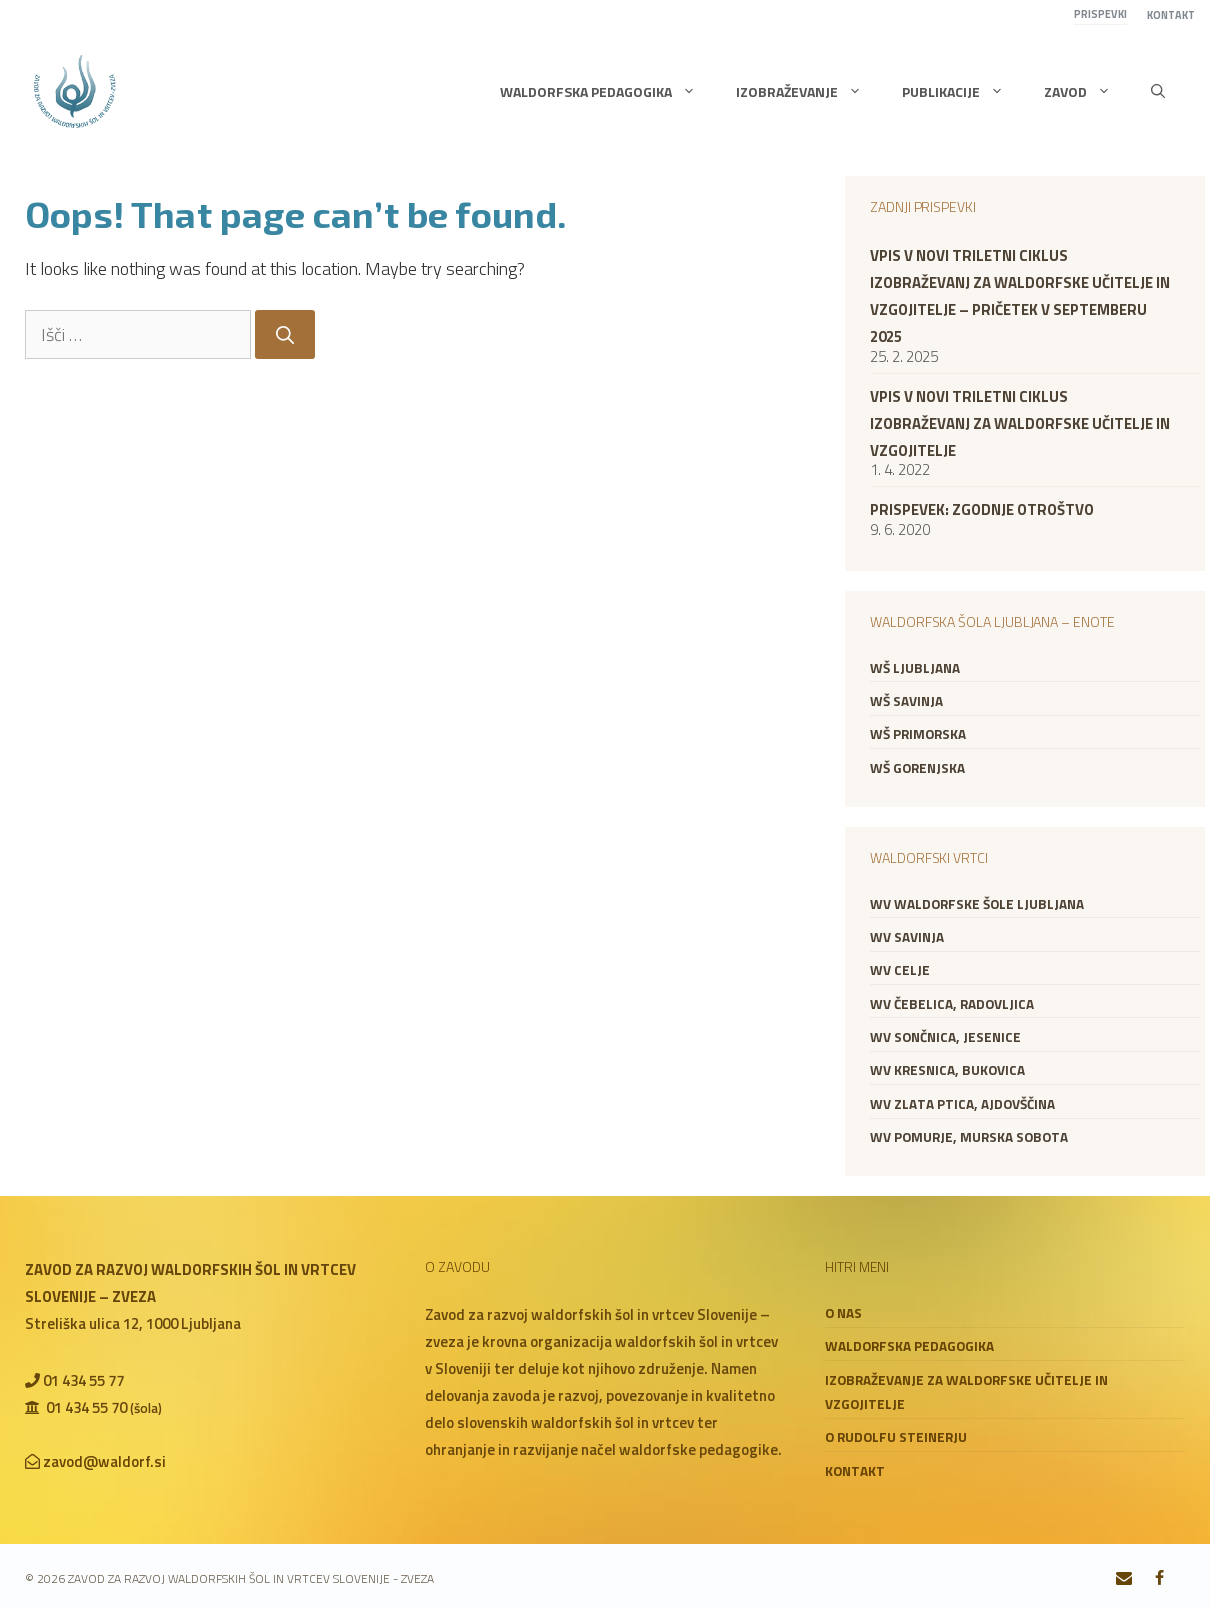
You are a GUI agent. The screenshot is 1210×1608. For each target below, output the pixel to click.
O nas (843, 1313)
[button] (1158, 92)
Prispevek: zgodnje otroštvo (982, 509)
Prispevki (1100, 14)
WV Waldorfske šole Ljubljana (977, 904)
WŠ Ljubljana (915, 668)
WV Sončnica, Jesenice (945, 1037)
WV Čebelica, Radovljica (952, 1004)
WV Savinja (907, 937)
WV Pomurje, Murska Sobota (969, 1137)
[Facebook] (1159, 1579)
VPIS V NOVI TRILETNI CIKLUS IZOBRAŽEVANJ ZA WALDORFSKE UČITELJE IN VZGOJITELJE (1020, 423)
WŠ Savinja (906, 701)
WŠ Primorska (918, 734)
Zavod (1087, 92)
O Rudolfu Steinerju (896, 1437)
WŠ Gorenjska (917, 768)
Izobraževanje (809, 92)
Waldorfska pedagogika (608, 92)
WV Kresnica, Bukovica (947, 1070)
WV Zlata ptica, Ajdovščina (962, 1104)
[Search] (285, 334)
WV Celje (900, 970)
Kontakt (1171, 15)
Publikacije (963, 92)
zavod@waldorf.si (104, 1461)
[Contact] (1124, 1579)
